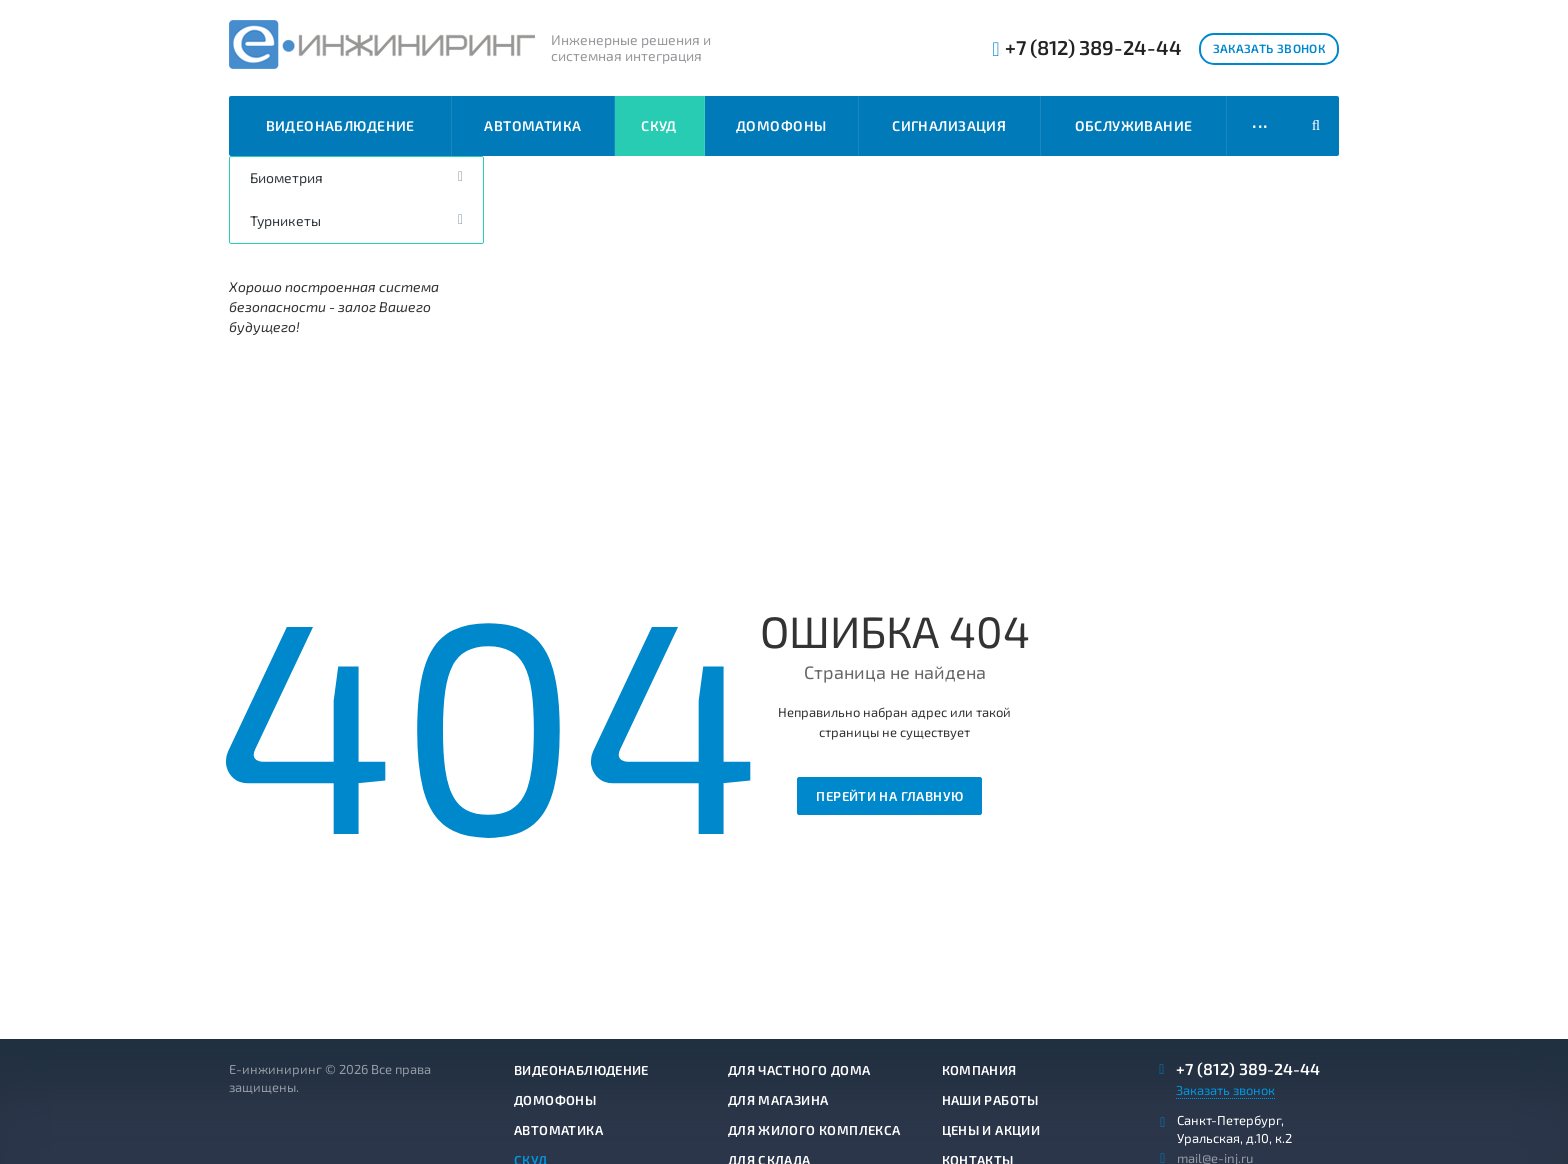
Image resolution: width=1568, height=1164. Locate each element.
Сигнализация (949, 125)
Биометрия (286, 177)
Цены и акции (991, 1130)
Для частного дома (799, 1070)
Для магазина (778, 1100)
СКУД (659, 125)
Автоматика (532, 125)
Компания (979, 1070)
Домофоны (781, 125)
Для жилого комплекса (814, 1130)
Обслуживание (1134, 125)
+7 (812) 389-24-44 (1093, 47)
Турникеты (285, 220)
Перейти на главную (889, 796)
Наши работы (990, 1100)
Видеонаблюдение (340, 125)
